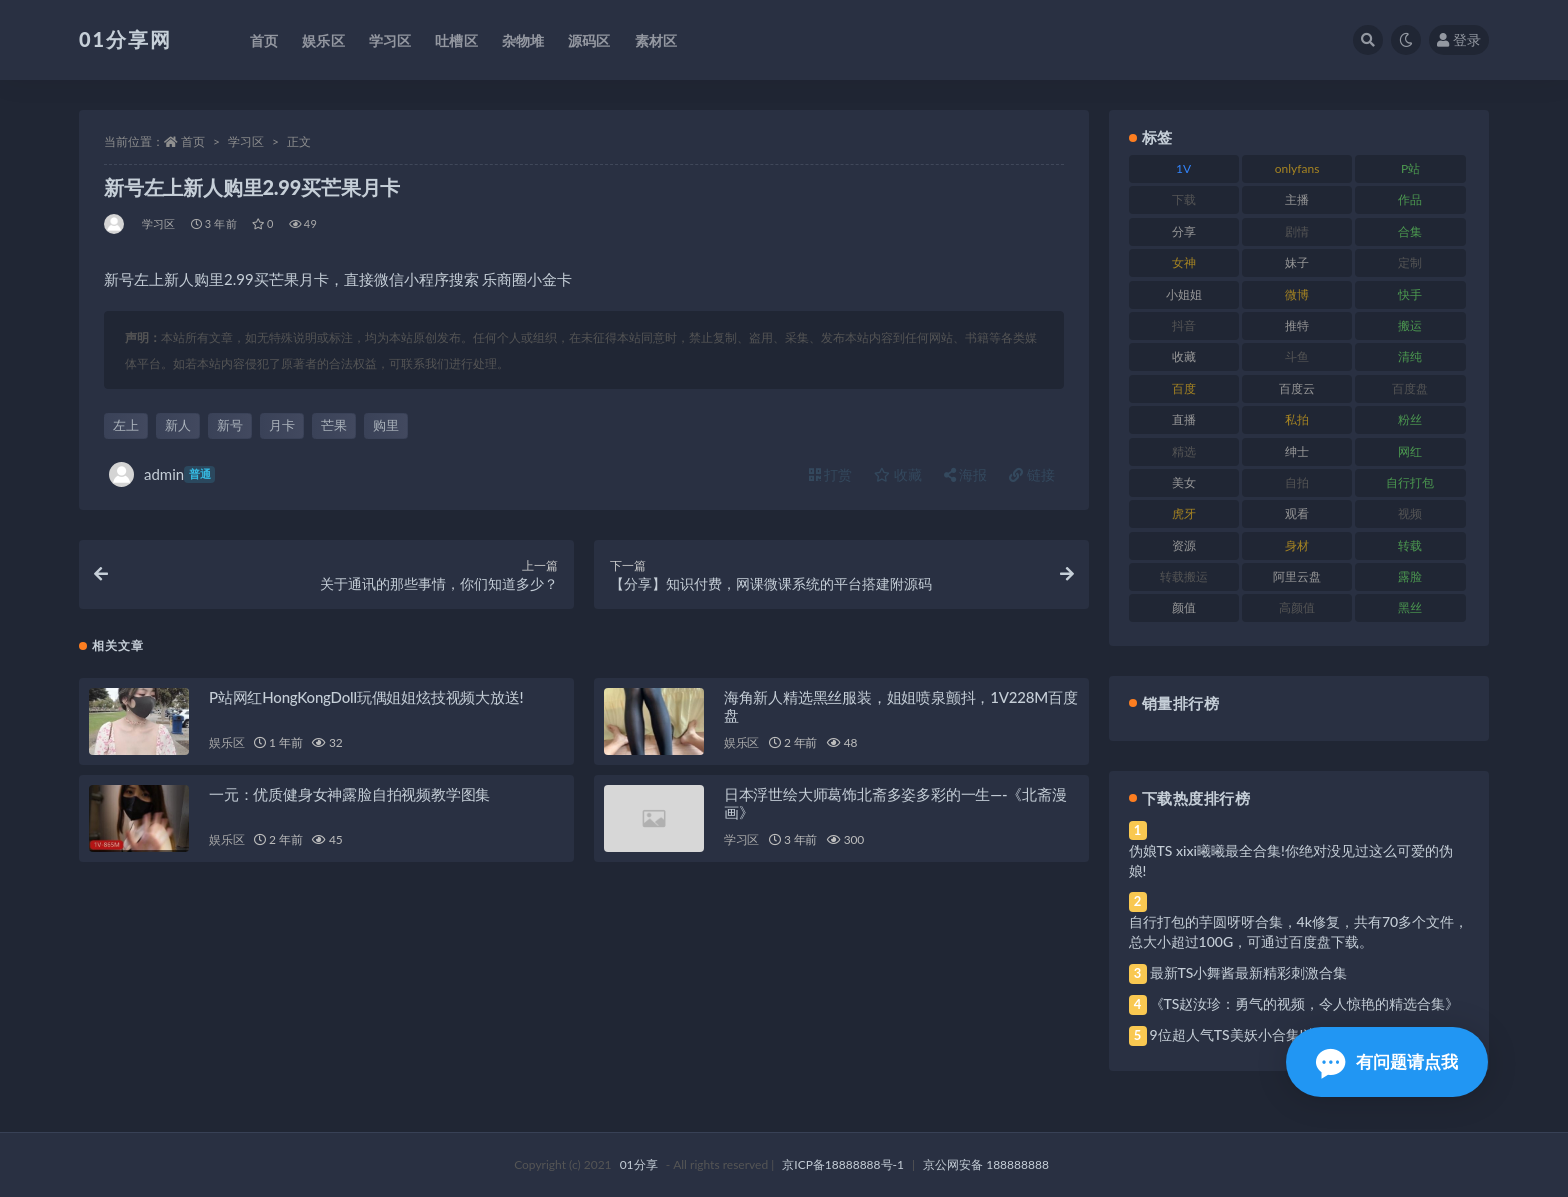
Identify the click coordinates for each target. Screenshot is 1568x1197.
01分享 (639, 1164)
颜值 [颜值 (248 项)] (1184, 607)
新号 (230, 425)
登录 (1459, 39)
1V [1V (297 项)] (1183, 168)
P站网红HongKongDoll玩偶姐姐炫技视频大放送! (366, 697)
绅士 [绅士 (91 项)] (1297, 451)
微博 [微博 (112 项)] (1297, 294)
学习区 (246, 141)
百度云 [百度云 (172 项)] (1297, 388)
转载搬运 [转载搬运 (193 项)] (1184, 576)
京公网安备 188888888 (986, 1164)
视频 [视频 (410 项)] (1410, 513)
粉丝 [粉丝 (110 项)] (1410, 419)
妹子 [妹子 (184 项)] (1297, 262)
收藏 (898, 474)
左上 (126, 425)
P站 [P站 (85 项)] (1410, 168)
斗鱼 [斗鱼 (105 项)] (1297, 356)
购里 (386, 425)
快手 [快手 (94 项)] (1410, 294)
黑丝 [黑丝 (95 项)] (1410, 607)
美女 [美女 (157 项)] (1184, 482)
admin (162, 474)
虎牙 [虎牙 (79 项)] (1184, 513)
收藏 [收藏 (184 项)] (1184, 356)
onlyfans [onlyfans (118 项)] (1297, 168)
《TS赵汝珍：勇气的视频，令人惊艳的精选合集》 (1305, 1003)
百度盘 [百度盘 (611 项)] (1410, 388)
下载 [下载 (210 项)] (1184, 199)
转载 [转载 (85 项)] (1410, 545)
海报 (966, 474)
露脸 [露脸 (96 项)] (1410, 576)
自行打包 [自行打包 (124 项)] (1410, 482)
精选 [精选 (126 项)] (1184, 451)
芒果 (334, 425)
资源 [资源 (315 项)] (1184, 545)
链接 (1032, 474)
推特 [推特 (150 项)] (1297, 325)
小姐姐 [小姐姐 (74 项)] (1184, 294)
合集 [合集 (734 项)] (1410, 231)
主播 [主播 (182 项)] (1297, 199)
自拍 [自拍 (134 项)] (1297, 482)
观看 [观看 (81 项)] (1297, 513)
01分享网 (125, 39)
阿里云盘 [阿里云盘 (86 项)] (1297, 576)
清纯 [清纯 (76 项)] (1410, 356)
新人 (178, 425)
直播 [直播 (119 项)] (1184, 419)
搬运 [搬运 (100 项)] (1410, 325)
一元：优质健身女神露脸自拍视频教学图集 (349, 794)
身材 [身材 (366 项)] (1297, 545)
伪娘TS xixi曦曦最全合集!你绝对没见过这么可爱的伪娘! (1291, 860)
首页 (193, 141)
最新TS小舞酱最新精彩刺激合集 (1249, 972)
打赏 (831, 474)
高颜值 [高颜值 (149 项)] (1297, 607)
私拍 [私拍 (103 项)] (1297, 419)
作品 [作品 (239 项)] (1410, 199)
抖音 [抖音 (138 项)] (1184, 325)
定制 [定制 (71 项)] (1410, 262)
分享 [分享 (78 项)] (1184, 231)
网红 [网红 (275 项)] (1410, 451)
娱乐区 (226, 742)
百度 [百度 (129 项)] (1184, 388)
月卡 (282, 425)
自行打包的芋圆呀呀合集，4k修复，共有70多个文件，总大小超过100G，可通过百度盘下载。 (1299, 931)
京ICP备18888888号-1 (843, 1164)
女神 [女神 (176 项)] (1184, 262)
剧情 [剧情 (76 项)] (1297, 231)
